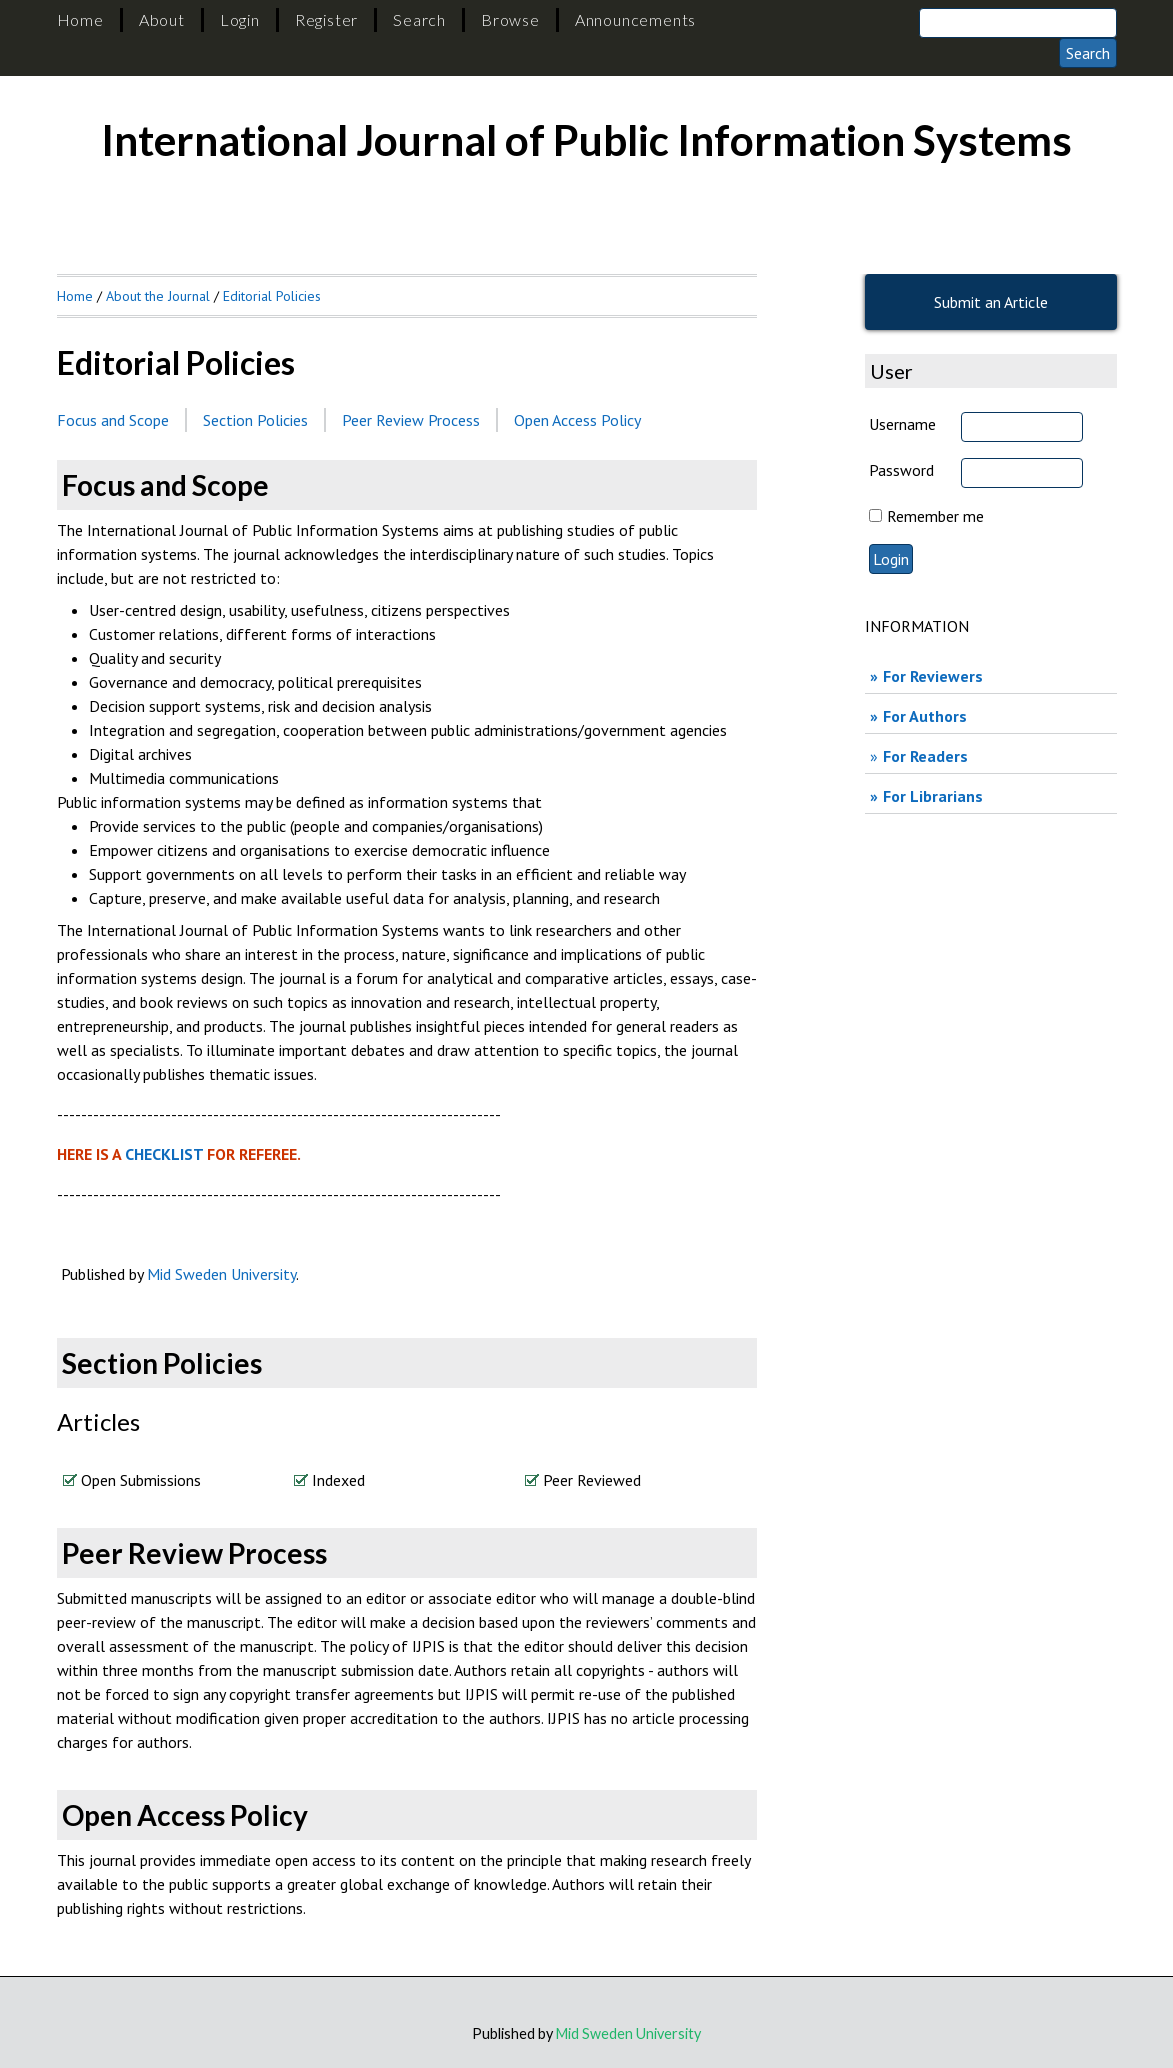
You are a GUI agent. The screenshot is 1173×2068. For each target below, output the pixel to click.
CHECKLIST (166, 1154)
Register (326, 19)
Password (901, 470)
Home (80, 19)
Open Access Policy (577, 420)
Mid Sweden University (221, 1274)
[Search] (1018, 23)
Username (902, 424)
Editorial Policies (272, 296)
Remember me (935, 516)
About (162, 19)
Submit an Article (991, 302)
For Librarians (933, 796)
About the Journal (158, 296)
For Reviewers (933, 676)
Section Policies (255, 420)
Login (240, 19)
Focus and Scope (113, 420)
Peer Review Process (411, 420)
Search (419, 19)
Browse (510, 19)
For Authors (925, 716)
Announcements (635, 19)
